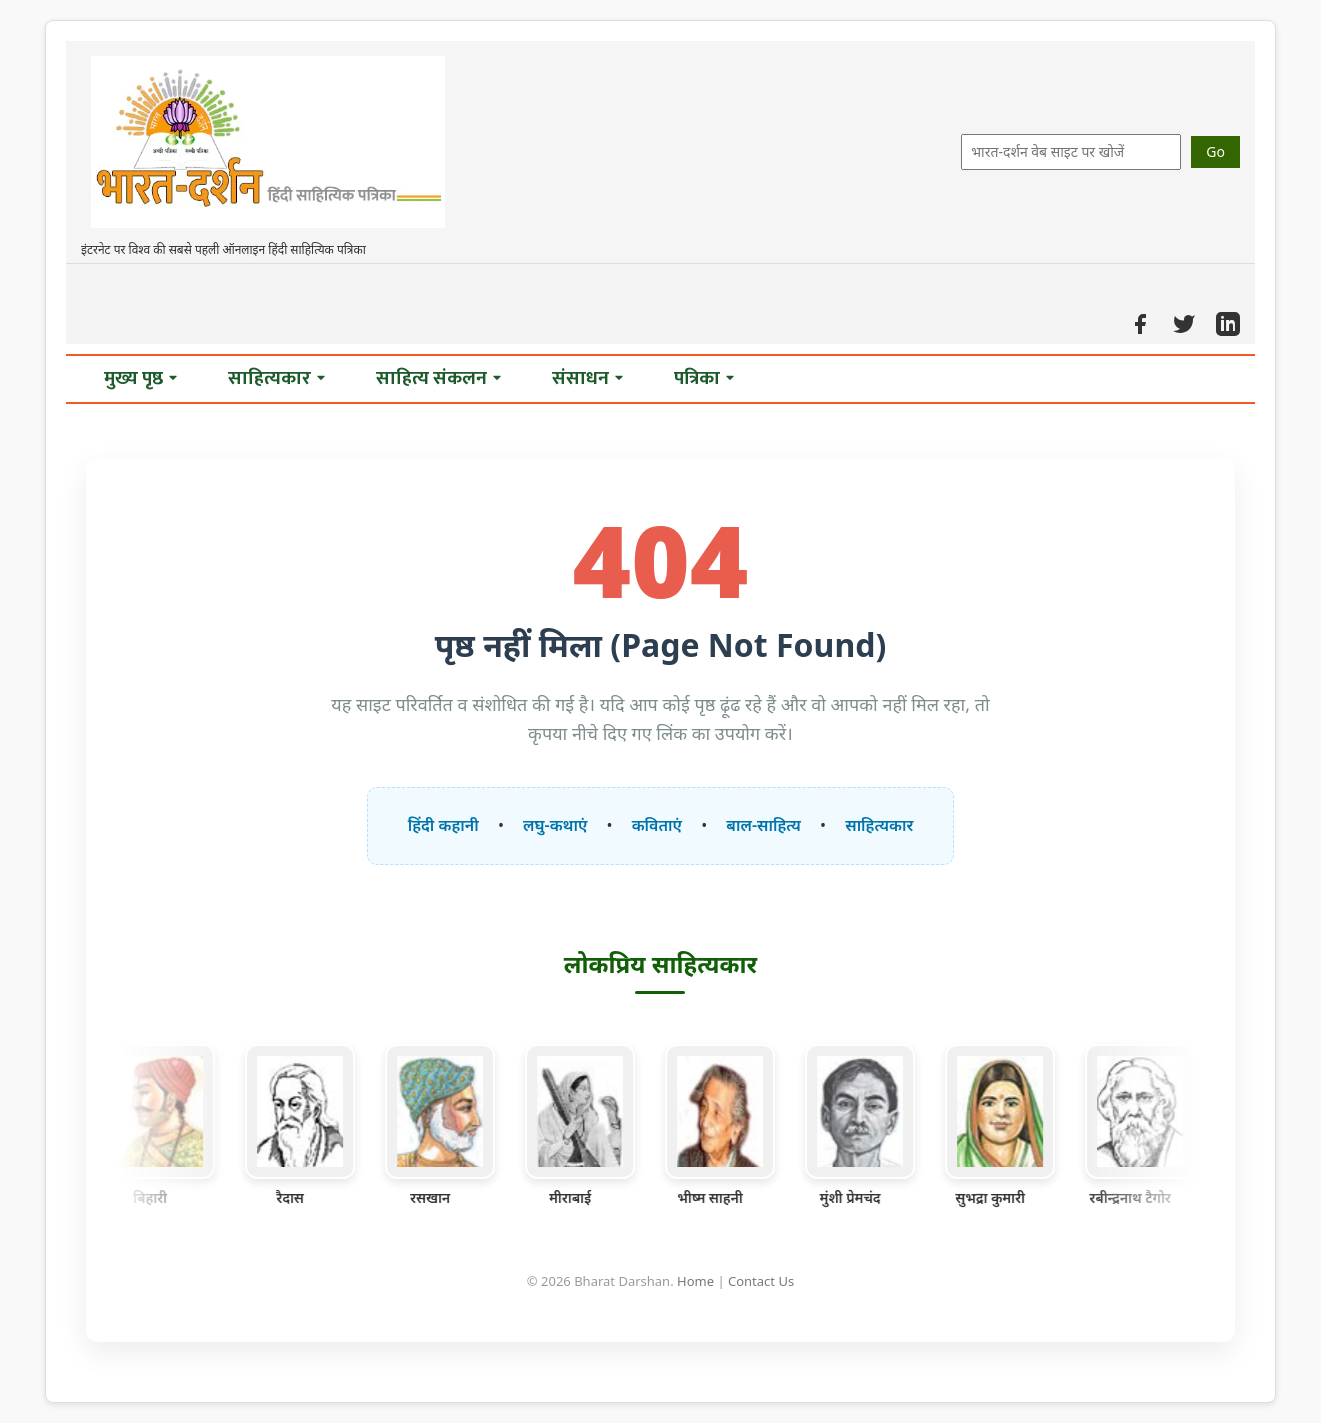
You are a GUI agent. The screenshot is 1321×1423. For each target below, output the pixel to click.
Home (695, 1281)
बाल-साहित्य (763, 825)
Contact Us (761, 1281)
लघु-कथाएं (555, 825)
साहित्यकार (276, 378)
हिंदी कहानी (443, 825)
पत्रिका (704, 378)
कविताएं (657, 825)
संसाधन (587, 378)
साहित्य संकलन (438, 378)
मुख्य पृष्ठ (140, 378)
